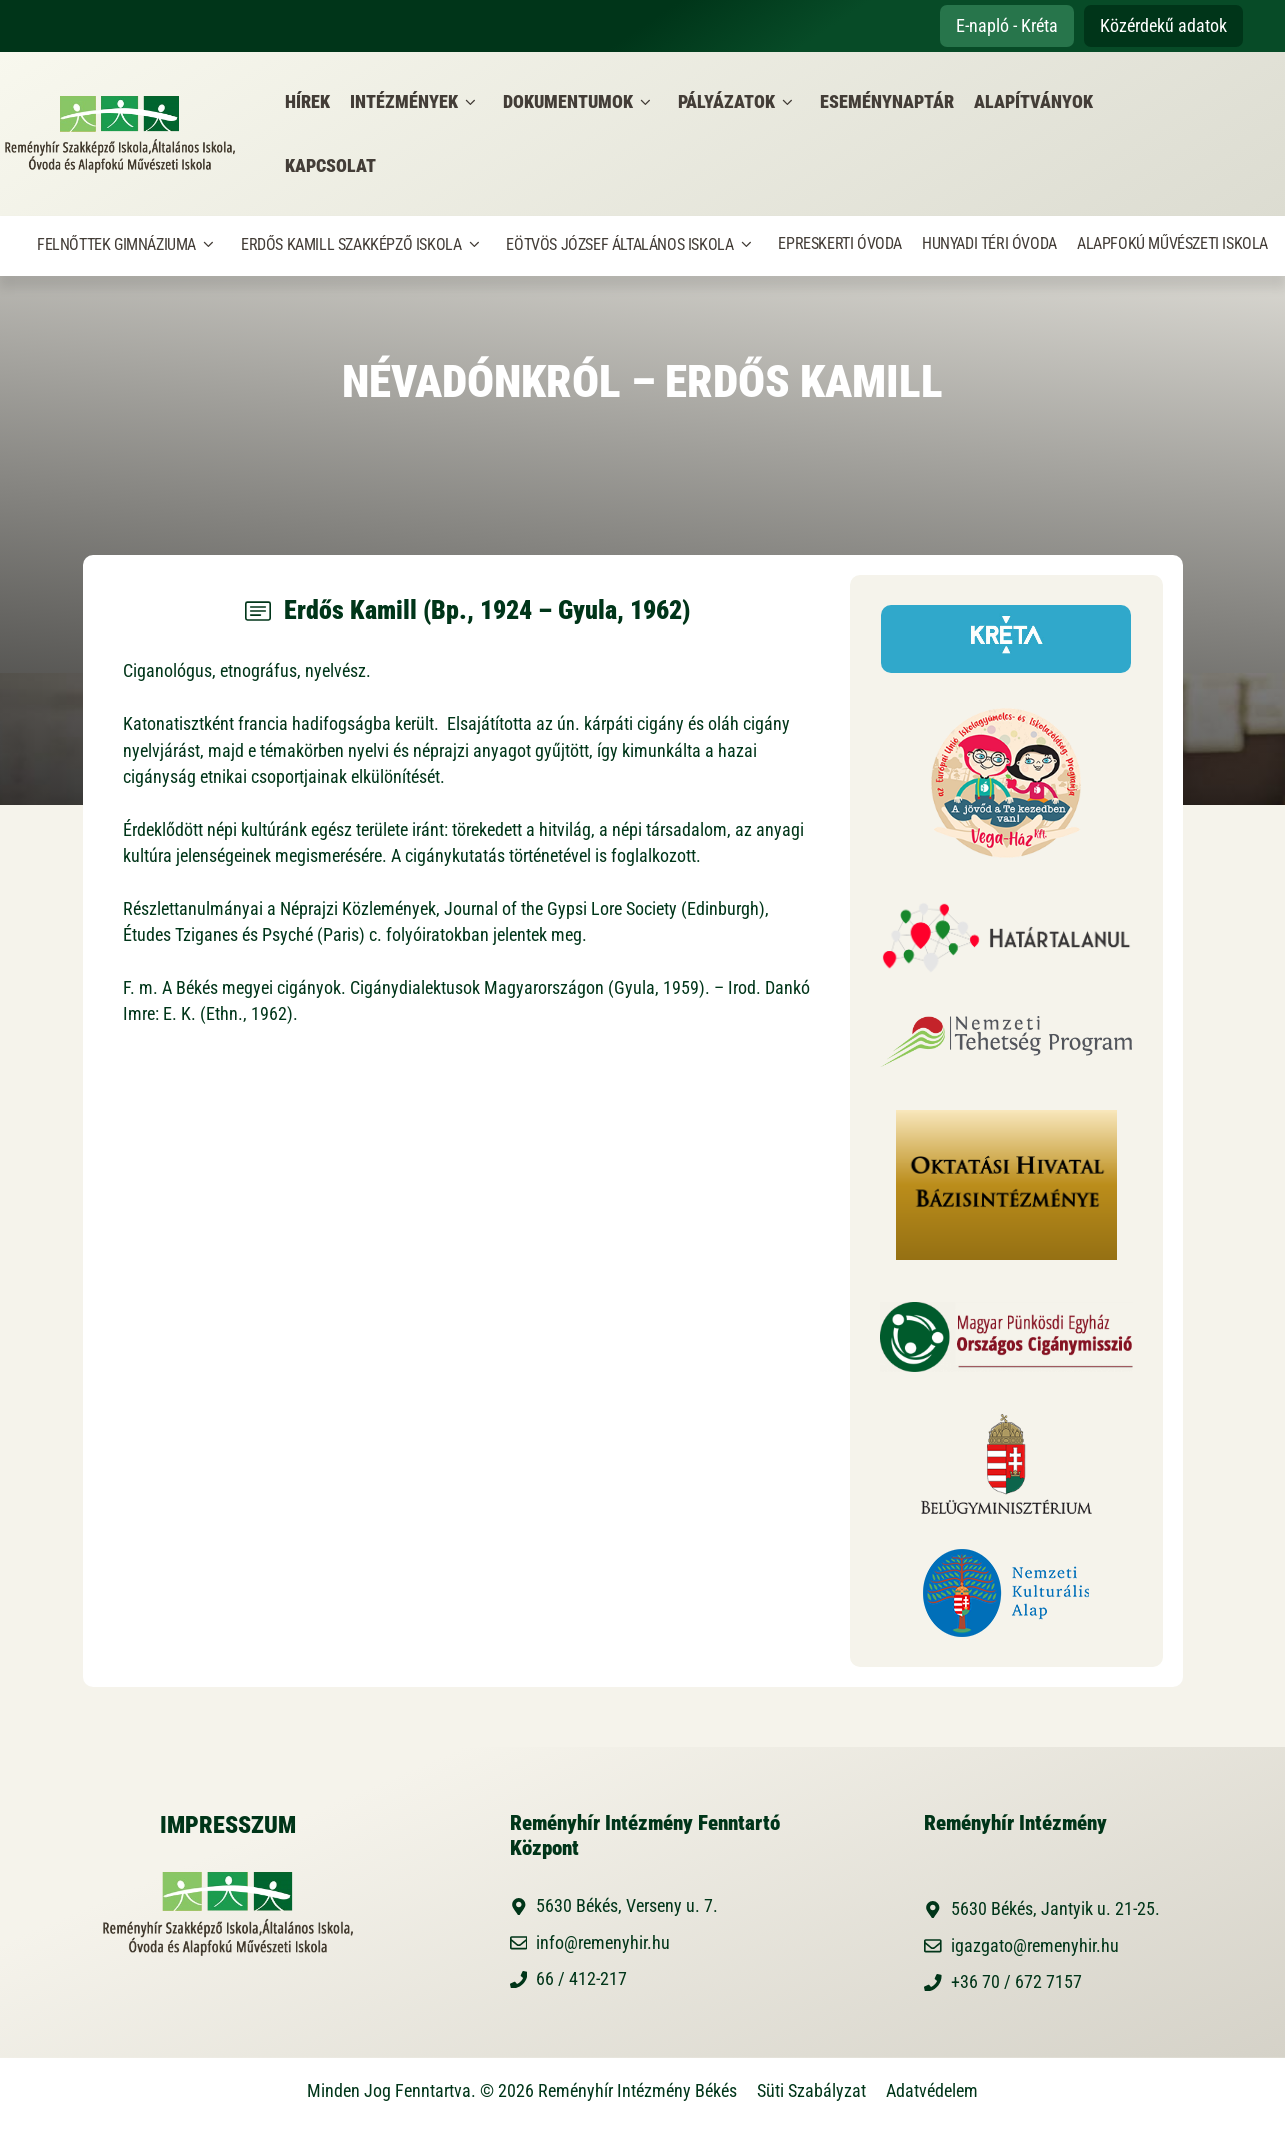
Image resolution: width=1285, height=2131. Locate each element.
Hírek (307, 102)
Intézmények (416, 102)
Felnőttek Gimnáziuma (129, 244)
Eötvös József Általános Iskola (632, 244)
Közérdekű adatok (1163, 26)
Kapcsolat (330, 166)
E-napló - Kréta (1007, 26)
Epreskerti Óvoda (840, 243)
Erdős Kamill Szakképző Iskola (363, 244)
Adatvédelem (932, 2091)
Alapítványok (1033, 102)
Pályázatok (739, 102)
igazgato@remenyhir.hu (1035, 1946)
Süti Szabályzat (811, 2091)
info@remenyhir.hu (603, 1943)
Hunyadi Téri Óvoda (989, 243)
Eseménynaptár (887, 102)
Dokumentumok (580, 102)
